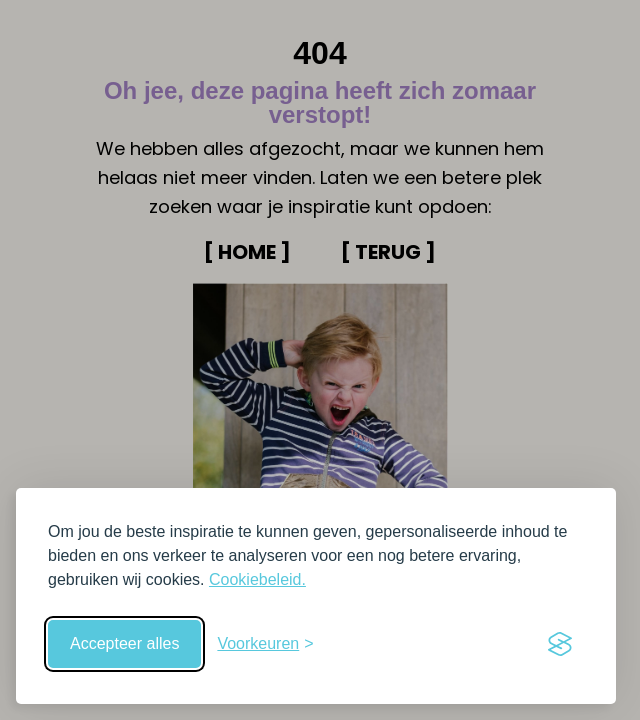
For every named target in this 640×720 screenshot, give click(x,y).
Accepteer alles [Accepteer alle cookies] (124, 643)
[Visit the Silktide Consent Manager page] (560, 644)
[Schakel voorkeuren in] (265, 644)
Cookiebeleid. (257, 579)
